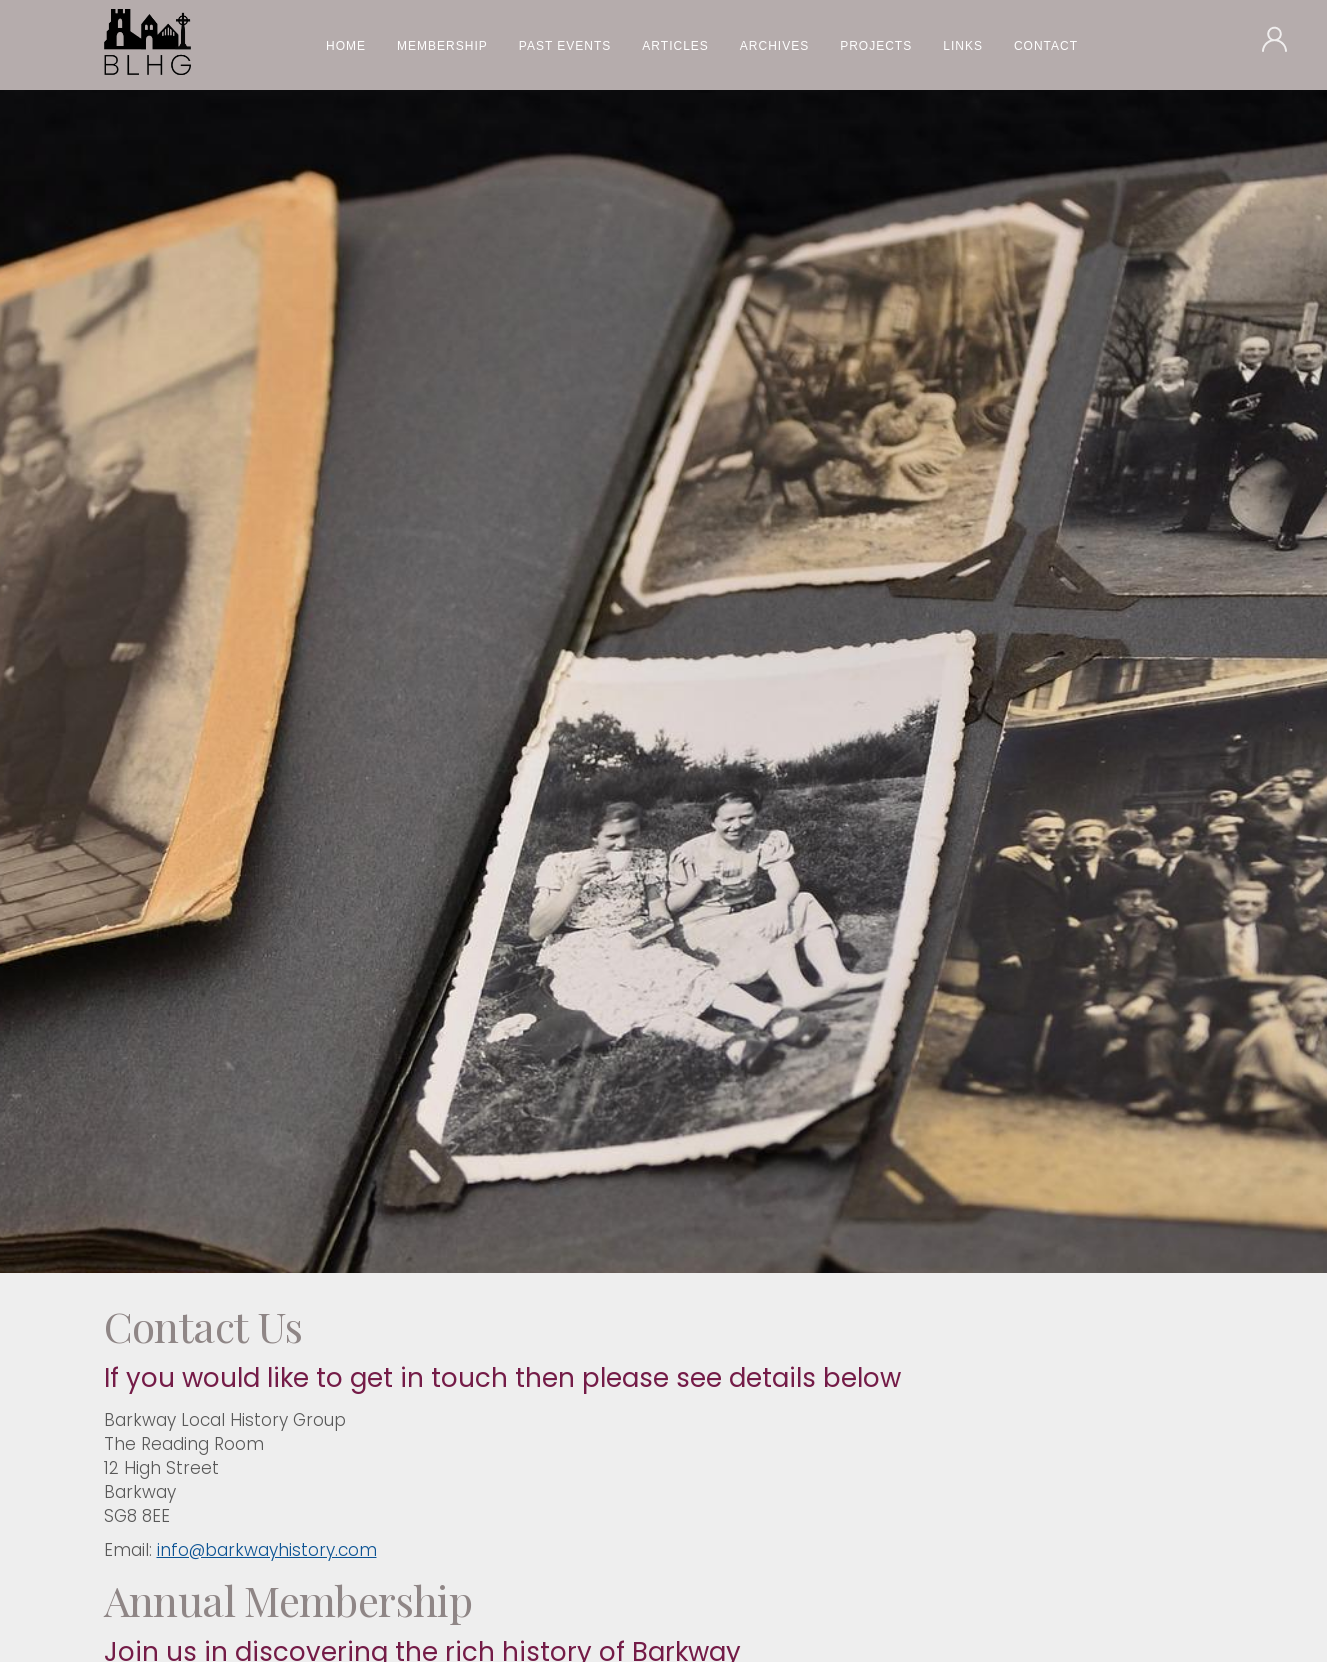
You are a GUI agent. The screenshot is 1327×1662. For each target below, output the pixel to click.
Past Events (565, 46)
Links (963, 46)
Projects (876, 46)
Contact (1046, 46)
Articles (675, 46)
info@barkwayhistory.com (267, 1550)
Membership (442, 46)
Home (346, 46)
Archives (774, 46)
